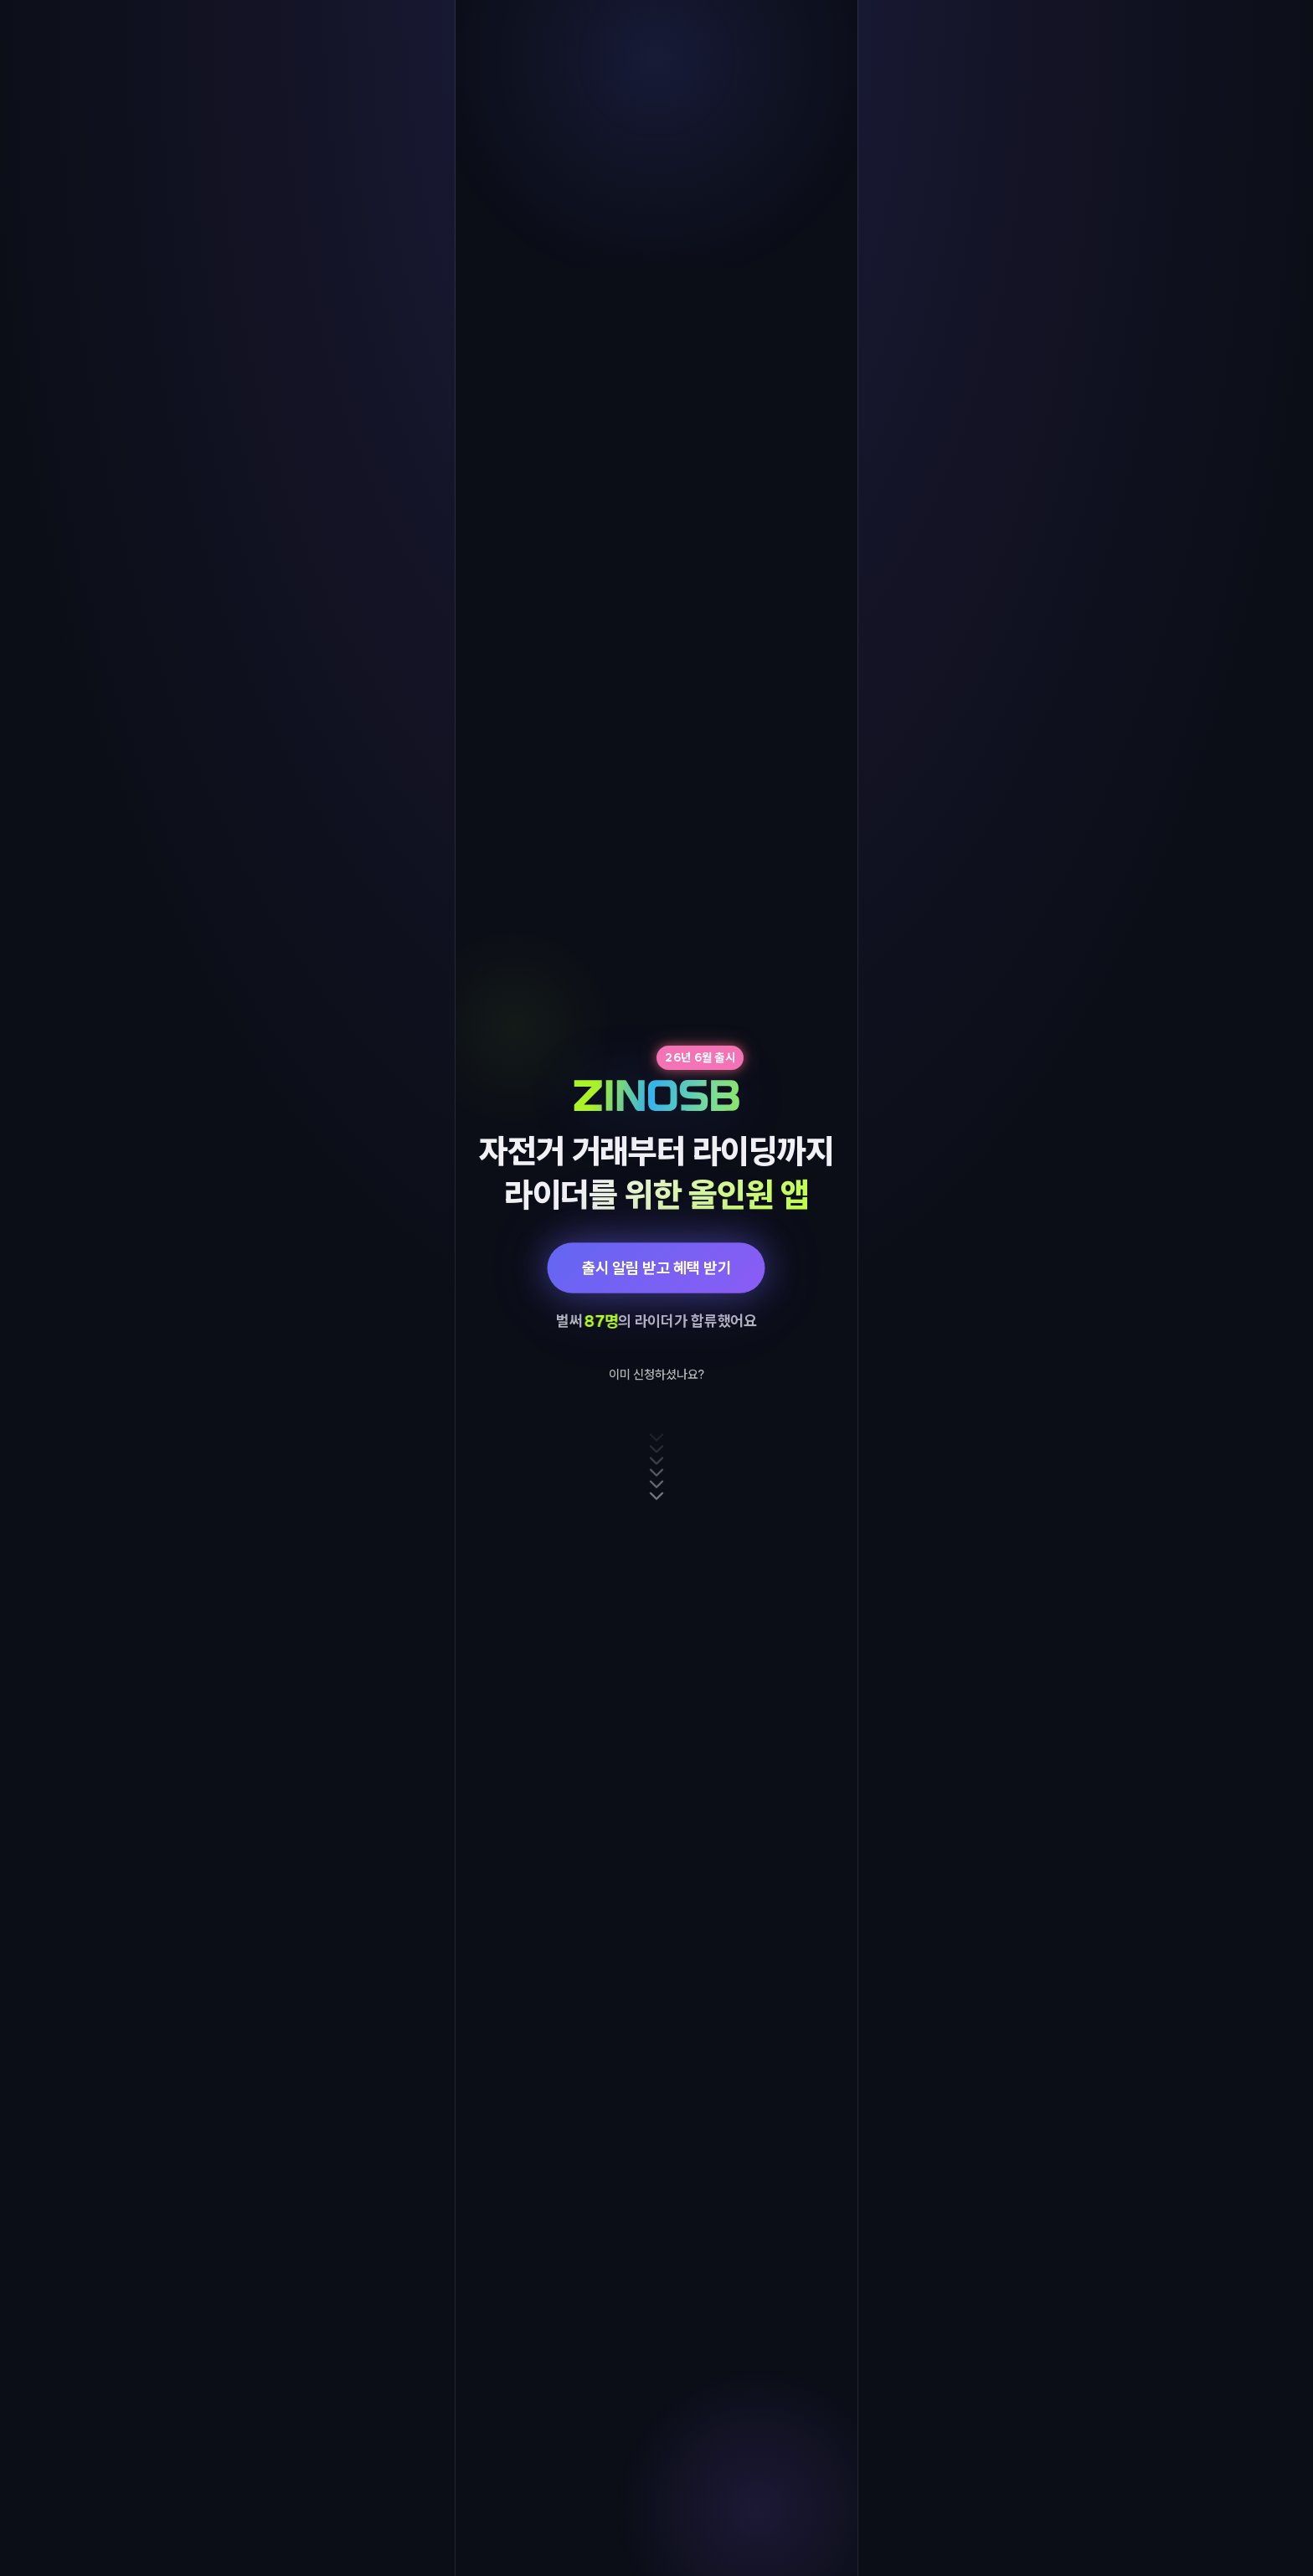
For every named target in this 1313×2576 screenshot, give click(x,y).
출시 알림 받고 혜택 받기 (656, 1267)
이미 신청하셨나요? (656, 1374)
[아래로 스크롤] (656, 1466)
